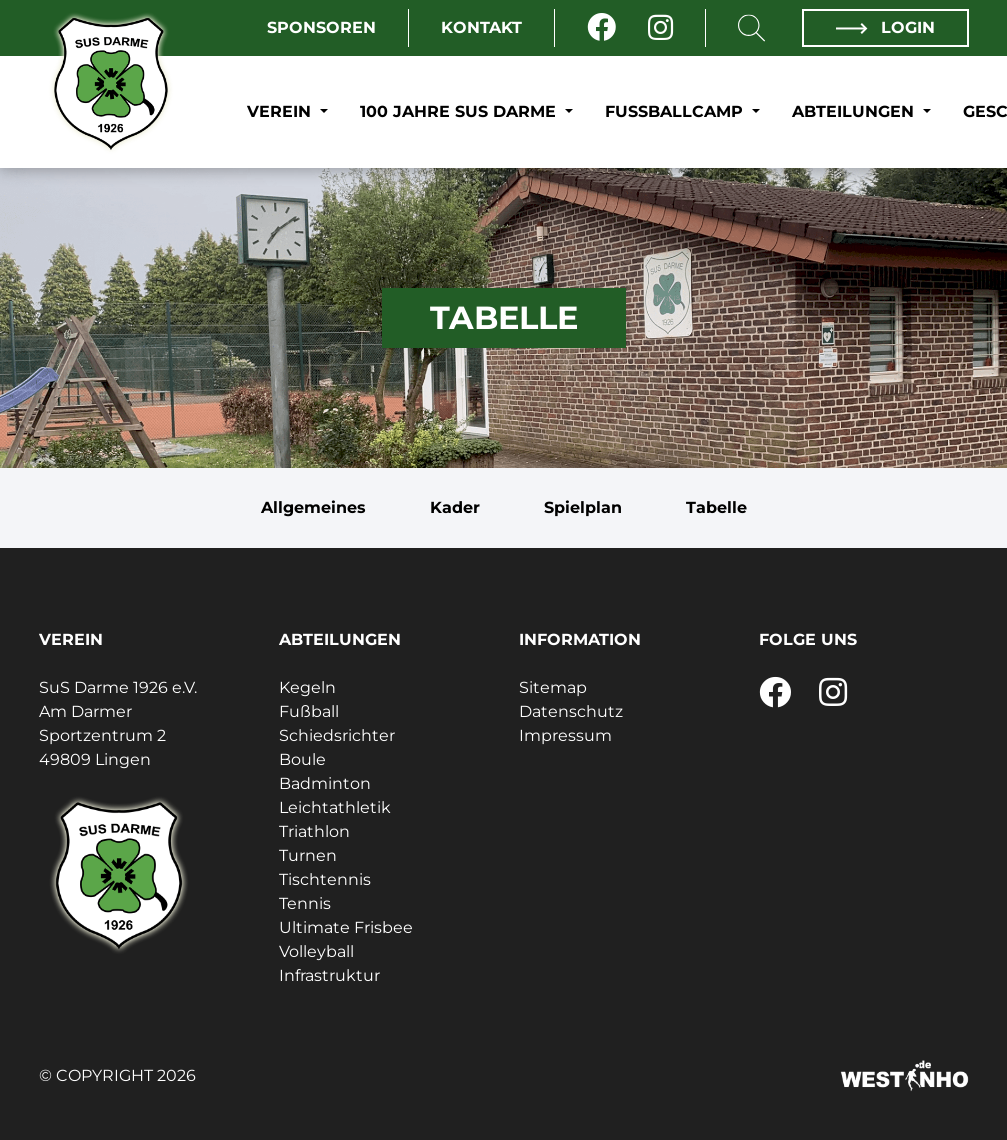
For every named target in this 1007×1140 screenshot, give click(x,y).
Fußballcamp (676, 111)
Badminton (325, 783)
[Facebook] (601, 28)
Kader (455, 507)
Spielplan (583, 507)
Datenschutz (571, 711)
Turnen (308, 855)
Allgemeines (313, 507)
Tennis (305, 903)
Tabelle (716, 507)
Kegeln (307, 687)
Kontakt (481, 27)
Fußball (309, 711)
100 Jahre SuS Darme (460, 111)
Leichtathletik (335, 807)
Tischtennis (325, 879)
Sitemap (553, 687)
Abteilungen (855, 111)
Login (885, 27)
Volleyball (316, 951)
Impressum (565, 735)
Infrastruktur (329, 975)
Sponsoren (321, 27)
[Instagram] (660, 28)
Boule (302, 759)
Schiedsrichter (337, 735)
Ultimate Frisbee (346, 927)
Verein (281, 111)
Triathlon (314, 831)
